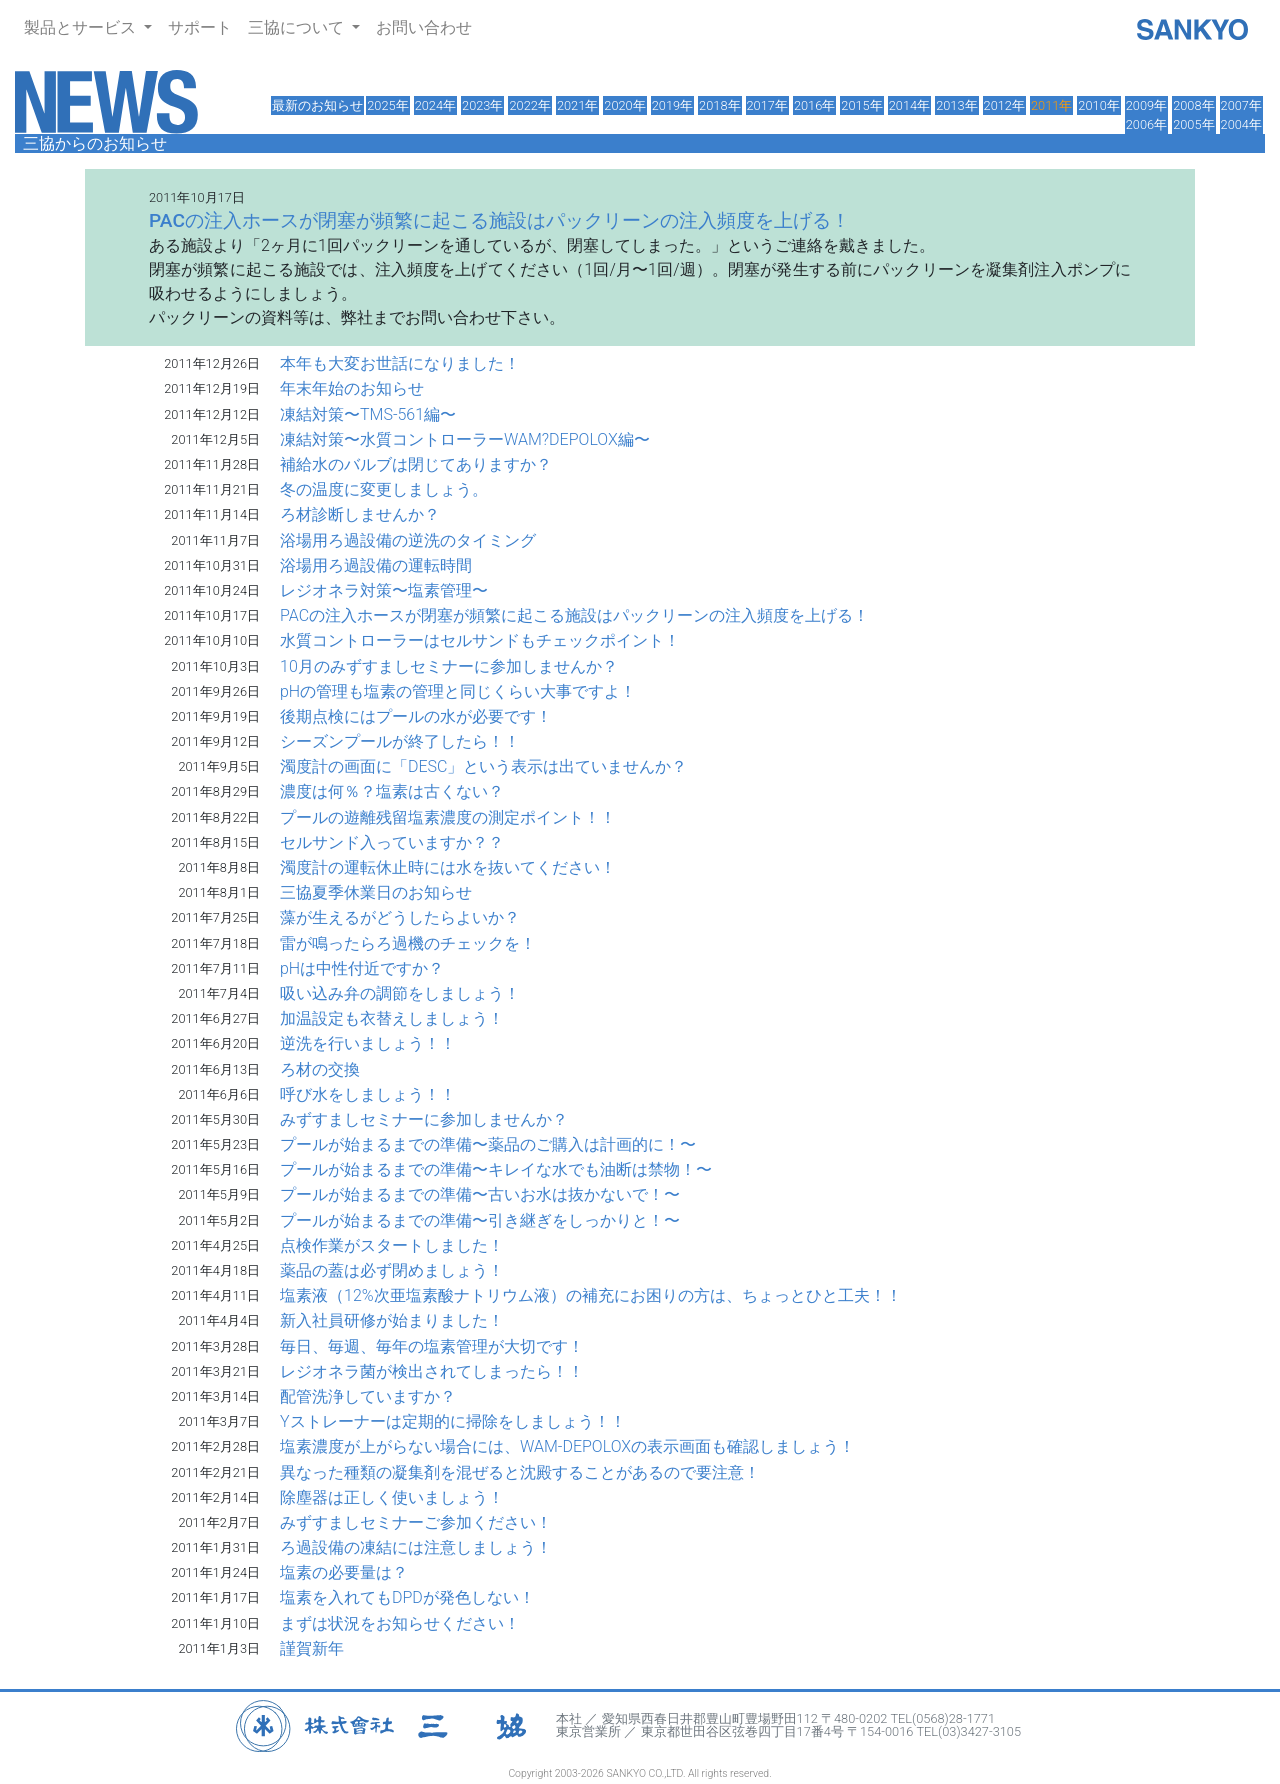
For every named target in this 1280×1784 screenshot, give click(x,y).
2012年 (1004, 105)
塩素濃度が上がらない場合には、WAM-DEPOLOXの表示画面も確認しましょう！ (567, 1446)
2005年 (1193, 124)
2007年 (1241, 105)
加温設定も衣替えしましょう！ (392, 1018)
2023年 (482, 105)
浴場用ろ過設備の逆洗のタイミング (408, 540)
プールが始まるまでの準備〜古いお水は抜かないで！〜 (480, 1194)
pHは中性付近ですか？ (362, 968)
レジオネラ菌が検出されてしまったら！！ (432, 1371)
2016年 (814, 105)
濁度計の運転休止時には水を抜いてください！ (448, 867)
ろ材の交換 (320, 1069)
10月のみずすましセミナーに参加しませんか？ (449, 666)
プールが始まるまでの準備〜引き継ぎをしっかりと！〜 (480, 1220)
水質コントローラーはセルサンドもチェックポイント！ (480, 640)
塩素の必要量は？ (344, 1572)
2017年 (767, 105)
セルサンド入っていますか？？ (392, 842)
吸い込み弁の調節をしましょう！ (400, 993)
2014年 (909, 105)
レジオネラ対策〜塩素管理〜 (384, 590)
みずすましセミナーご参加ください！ (416, 1522)
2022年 (529, 105)
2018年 (719, 105)
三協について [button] (298, 27)
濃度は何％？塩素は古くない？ (392, 791)
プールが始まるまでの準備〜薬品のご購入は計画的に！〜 (488, 1144)
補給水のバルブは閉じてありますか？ (416, 464)
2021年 (577, 105)
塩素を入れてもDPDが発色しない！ (407, 1597)
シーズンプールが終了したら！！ (400, 741)
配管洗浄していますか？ (368, 1396)
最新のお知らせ (317, 105)
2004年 (1241, 124)
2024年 (435, 105)
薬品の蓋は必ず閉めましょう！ (392, 1270)
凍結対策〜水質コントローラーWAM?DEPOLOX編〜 (465, 439)
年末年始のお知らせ (352, 388)
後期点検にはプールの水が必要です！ (416, 716)
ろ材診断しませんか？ (360, 514)
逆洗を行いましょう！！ (368, 1043)
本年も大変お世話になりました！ (400, 363)
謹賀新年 (312, 1648)
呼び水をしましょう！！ (368, 1094)
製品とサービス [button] (82, 27)
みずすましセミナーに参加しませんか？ (424, 1119)
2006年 (1146, 124)
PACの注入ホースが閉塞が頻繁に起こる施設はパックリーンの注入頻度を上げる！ (574, 615)
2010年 (1098, 105)
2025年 (387, 105)
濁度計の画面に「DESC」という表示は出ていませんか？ (483, 766)
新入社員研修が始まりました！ (392, 1320)
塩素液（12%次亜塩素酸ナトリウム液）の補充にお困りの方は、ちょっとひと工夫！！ (591, 1295)
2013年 (956, 105)
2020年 (624, 105)
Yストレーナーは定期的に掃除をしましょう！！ (453, 1421)
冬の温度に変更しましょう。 (384, 489)
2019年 (672, 105)
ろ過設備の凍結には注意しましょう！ (416, 1547)
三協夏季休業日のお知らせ (376, 892)
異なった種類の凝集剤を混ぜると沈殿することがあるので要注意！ (520, 1472)
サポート (200, 27)
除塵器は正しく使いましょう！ (392, 1497)
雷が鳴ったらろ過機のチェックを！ (408, 943)
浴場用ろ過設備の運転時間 (376, 565)
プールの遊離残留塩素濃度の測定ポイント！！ (448, 817)
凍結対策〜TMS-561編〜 (368, 414)
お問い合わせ (424, 27)
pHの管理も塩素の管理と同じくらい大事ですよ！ (458, 691)
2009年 (1146, 105)
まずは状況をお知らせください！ (400, 1623)
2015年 (861, 105)
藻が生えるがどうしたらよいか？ (400, 917)
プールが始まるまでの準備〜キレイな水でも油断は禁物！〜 (496, 1169)
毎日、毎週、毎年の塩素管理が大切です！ (432, 1346)
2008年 (1193, 105)
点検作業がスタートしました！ (392, 1245)
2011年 (1051, 105)
